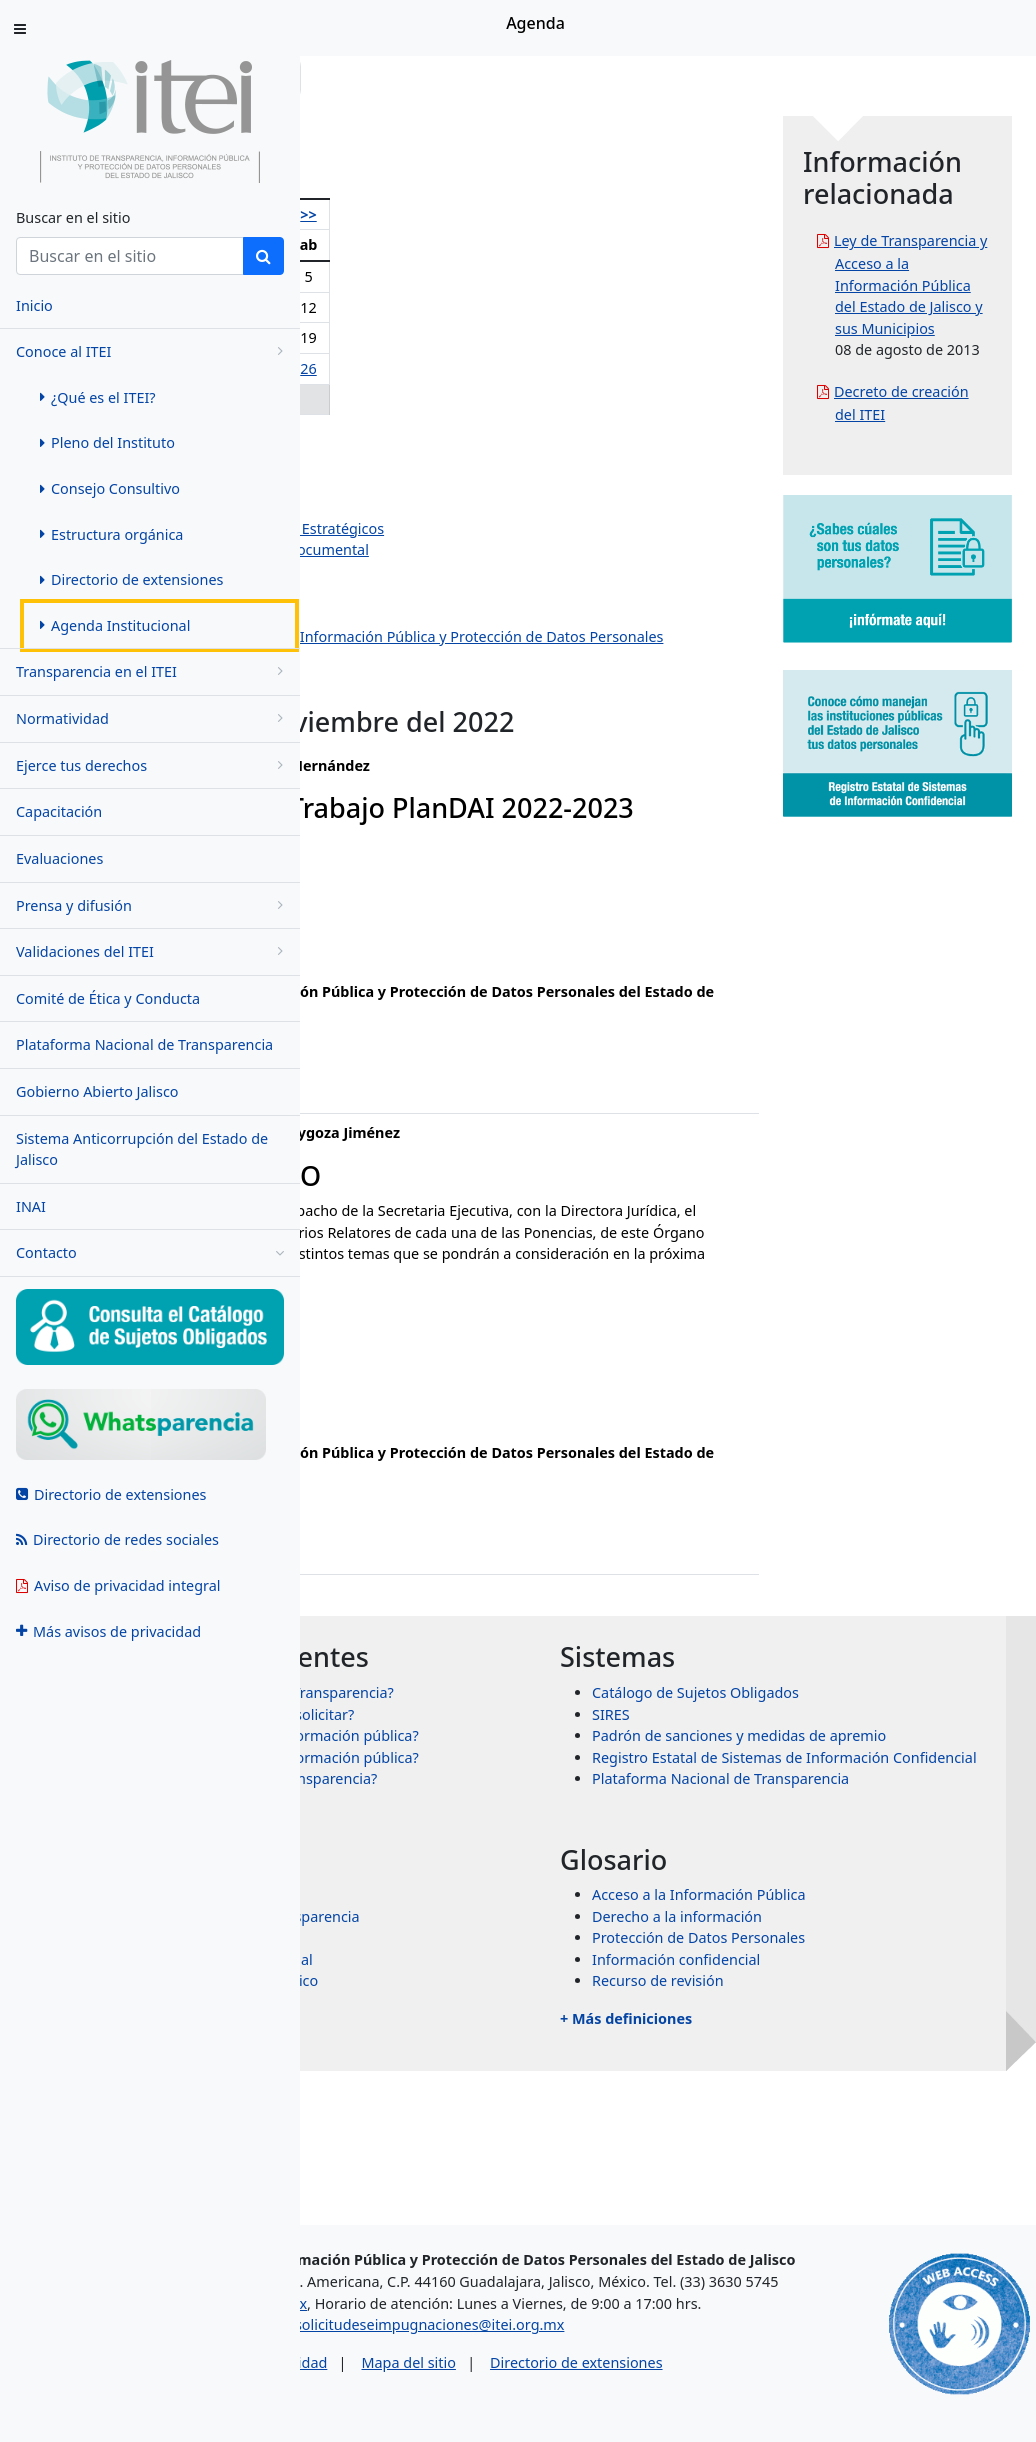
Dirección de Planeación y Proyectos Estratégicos (520, 528)
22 (421, 368)
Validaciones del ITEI (153, 951)
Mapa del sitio (583, 2391)
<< (346, 214)
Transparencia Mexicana (505, 2078)
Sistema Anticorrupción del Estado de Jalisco (142, 1149)
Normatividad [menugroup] (153, 718)
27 (346, 399)
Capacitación (59, 811)
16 (458, 337)
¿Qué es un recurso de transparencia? (550, 1919)
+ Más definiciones (776, 2158)
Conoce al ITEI (153, 351)
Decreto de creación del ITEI (950, 543)
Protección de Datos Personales (848, 2078)
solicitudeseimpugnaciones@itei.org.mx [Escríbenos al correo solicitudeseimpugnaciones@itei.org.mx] (604, 2353)
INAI (31, 1206)
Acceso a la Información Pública (849, 2034)
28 (385, 399)
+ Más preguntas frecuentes (492, 1956)
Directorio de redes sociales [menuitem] (117, 1539)
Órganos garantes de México (521, 2121)
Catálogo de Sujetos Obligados (845, 1768)
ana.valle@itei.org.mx (405, 986)
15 (421, 337)
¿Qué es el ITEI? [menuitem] (98, 397)
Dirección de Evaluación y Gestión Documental (512, 549)
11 (523, 307)
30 (458, 399)
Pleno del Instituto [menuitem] (107, 442)
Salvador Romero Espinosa (446, 484)
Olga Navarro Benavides (437, 441)
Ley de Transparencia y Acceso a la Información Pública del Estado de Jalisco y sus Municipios (957, 327)
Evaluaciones (59, 858)
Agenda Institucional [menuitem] (115, 625)
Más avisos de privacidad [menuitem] (108, 1631)
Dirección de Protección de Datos (467, 679)
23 (458, 368)
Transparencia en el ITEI (153, 671)
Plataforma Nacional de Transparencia (144, 1044)
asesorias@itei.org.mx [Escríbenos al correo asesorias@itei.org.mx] (407, 2332)
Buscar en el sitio (73, 217)
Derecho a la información (827, 2056)
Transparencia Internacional (518, 2099)
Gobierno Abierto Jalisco (97, 1091)
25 (523, 368)
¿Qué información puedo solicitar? (539, 1811)
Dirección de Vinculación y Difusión (474, 614)
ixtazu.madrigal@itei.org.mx (427, 1469)
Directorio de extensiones (751, 2391)
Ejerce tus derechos (153, 765)
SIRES (761, 1789)
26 (556, 368)
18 (523, 337)
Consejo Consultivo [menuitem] (110, 488)
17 (492, 337)
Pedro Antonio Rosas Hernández (465, 463)
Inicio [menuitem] (34, 305)
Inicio (362, 77)
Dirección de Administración (450, 571)
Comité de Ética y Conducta (108, 998)
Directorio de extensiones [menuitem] (131, 579)
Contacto (150, 1253)
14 (385, 337)
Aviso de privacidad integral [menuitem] (118, 1585)
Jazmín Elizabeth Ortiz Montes (456, 506)
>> (556, 214)
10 (492, 307)
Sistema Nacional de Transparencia (542, 2056)
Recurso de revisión (808, 2121)
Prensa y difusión (153, 905)
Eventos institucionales (433, 700)
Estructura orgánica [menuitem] (111, 534)
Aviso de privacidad (437, 2391)
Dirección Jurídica (414, 592)
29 (421, 399)
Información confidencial (826, 2099)
